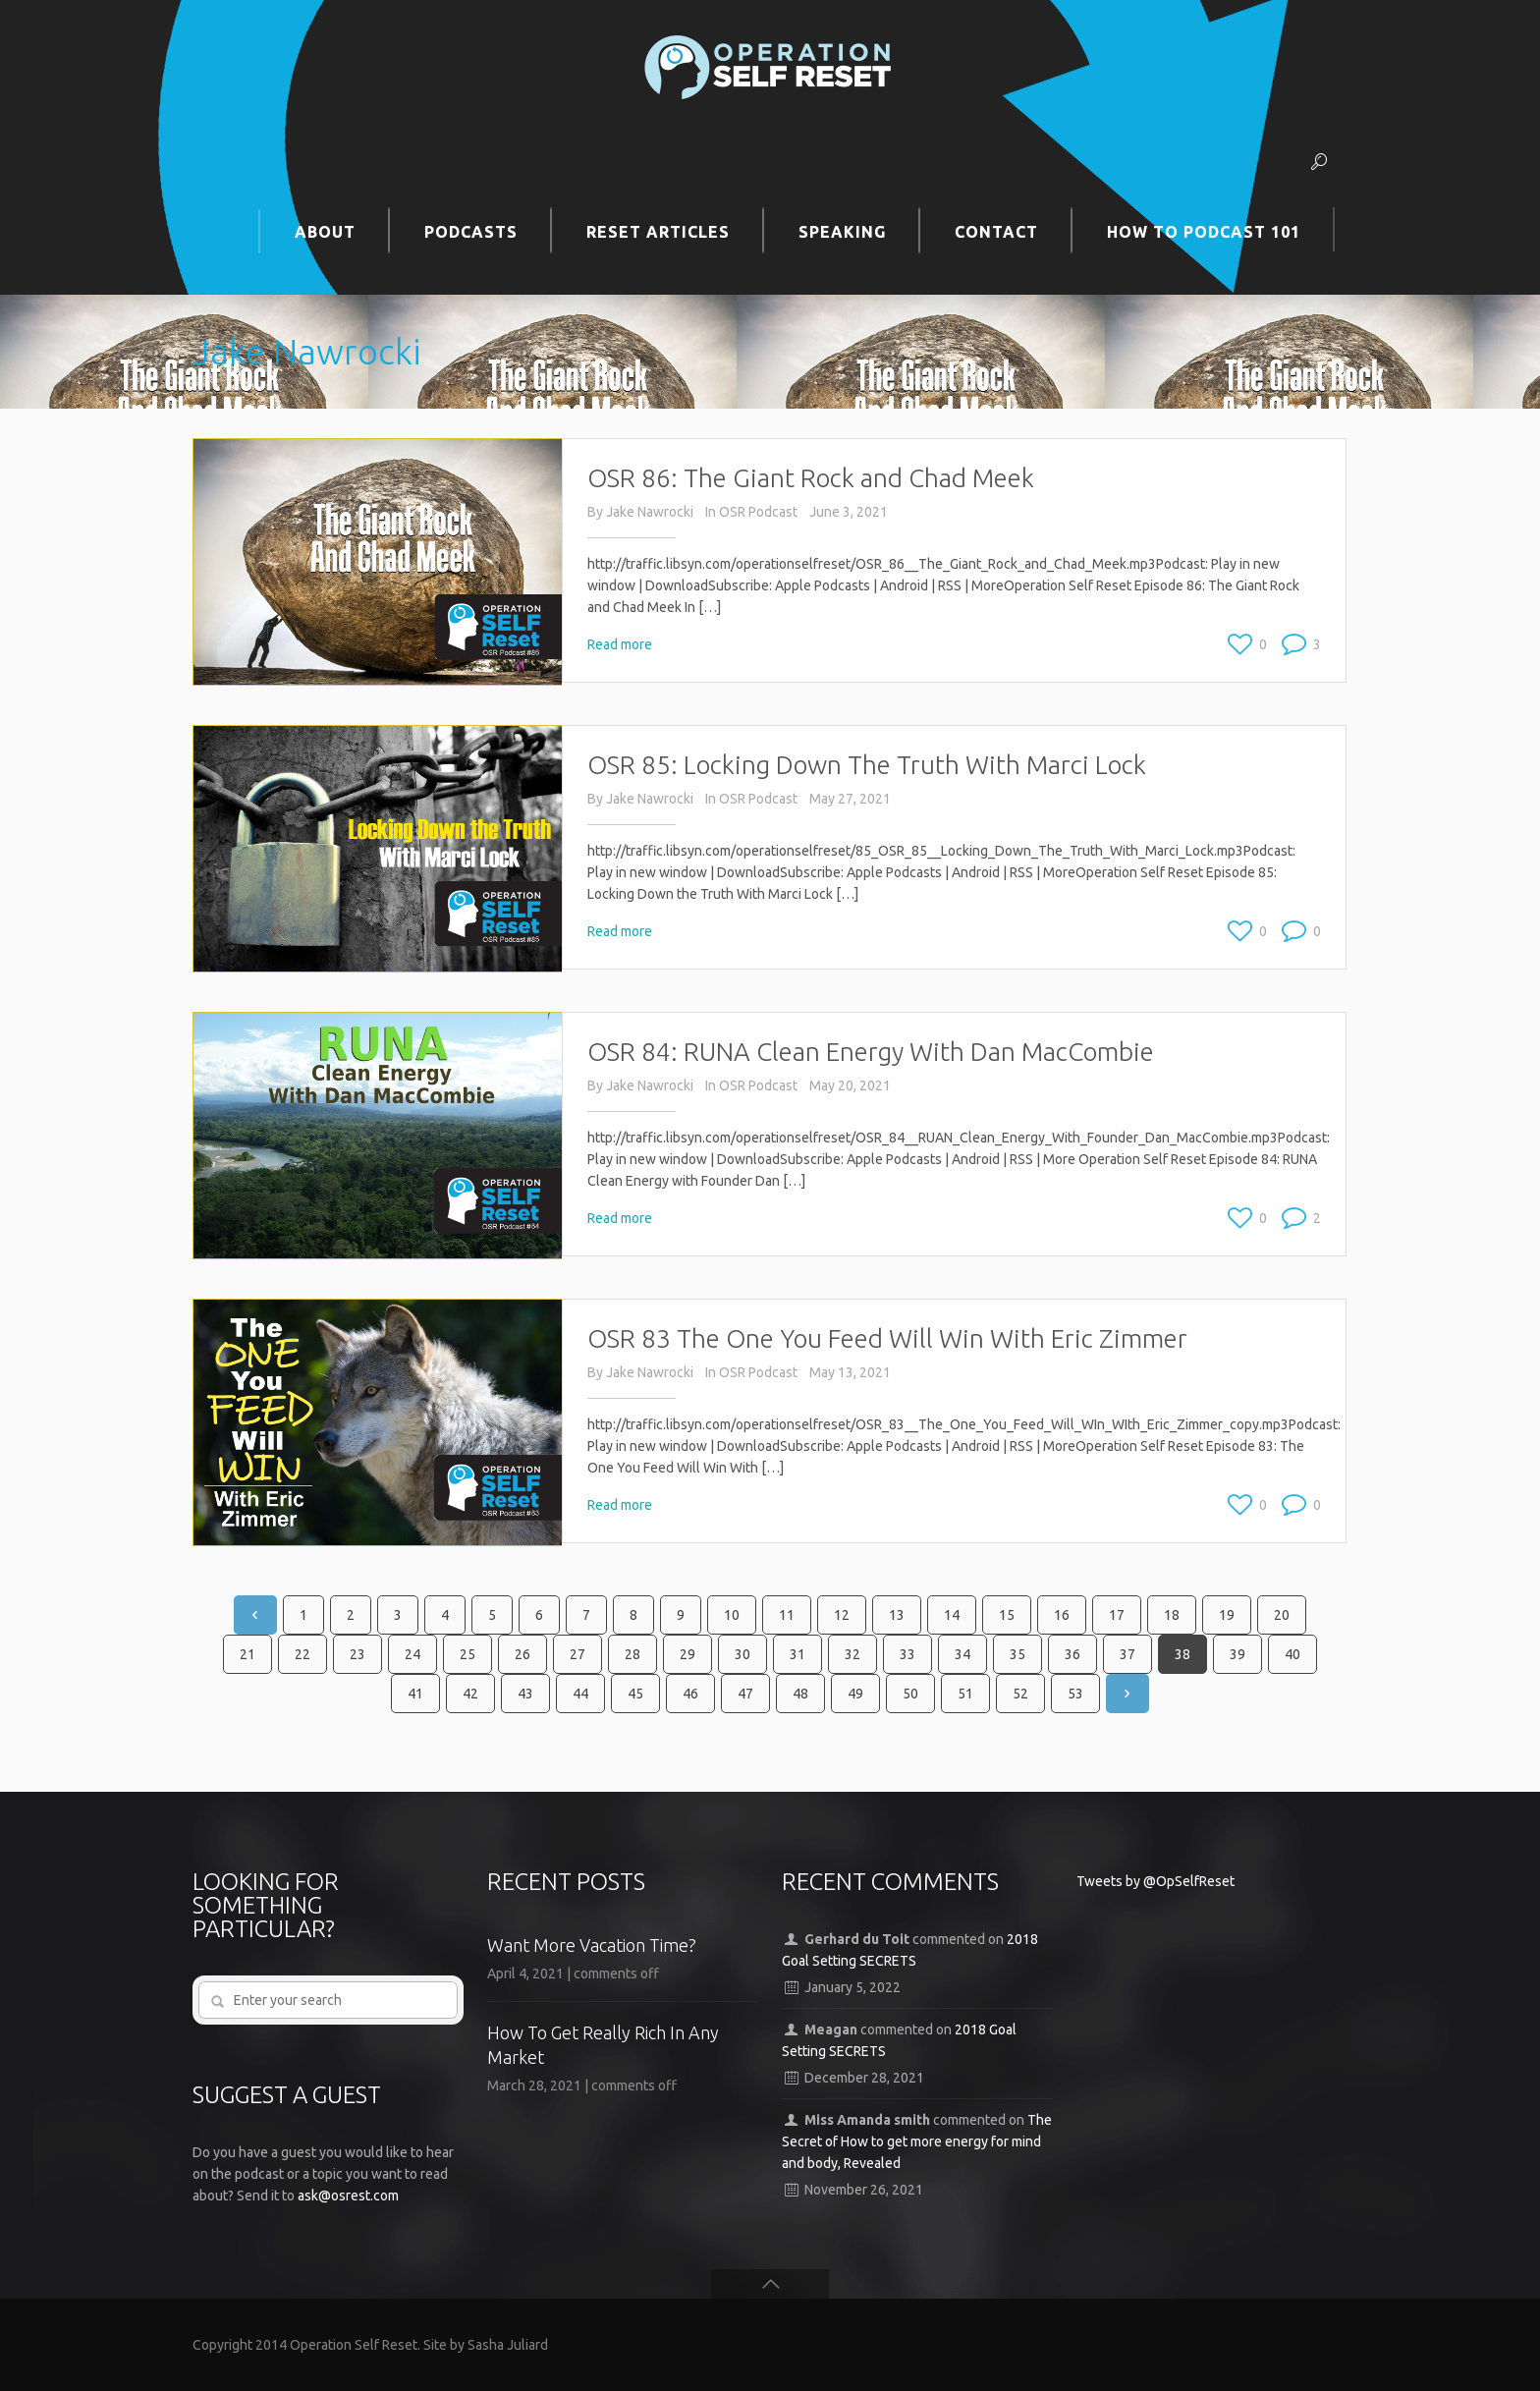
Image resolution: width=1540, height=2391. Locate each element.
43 (525, 1693)
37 (1127, 1654)
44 (580, 1693)
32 (852, 1654)
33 (907, 1654)
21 (247, 1654)
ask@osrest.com (348, 2195)
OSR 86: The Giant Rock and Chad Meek (810, 478)
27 (577, 1654)
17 (1117, 1615)
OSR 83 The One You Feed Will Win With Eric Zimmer (887, 1338)
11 (787, 1615)
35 (1017, 1654)
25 (467, 1654)
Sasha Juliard (508, 2345)
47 (745, 1693)
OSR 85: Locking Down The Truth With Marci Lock (866, 765)
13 (897, 1615)
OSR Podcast (758, 512)
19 (1227, 1615)
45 (635, 1693)
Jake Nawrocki (649, 512)
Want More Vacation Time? (591, 1945)
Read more (619, 644)
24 (412, 1654)
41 (415, 1693)
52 (1020, 1693)
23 (357, 1654)
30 (742, 1654)
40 (1292, 1654)
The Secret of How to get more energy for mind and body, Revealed (917, 2141)
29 (687, 1654)
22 (302, 1654)
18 (1172, 1615)
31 (797, 1654)
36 (1072, 1654)
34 (962, 1654)
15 (1007, 1615)
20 (1282, 1615)
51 (965, 1693)
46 (690, 1693)
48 (800, 1693)
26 (522, 1654)
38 (1182, 1654)
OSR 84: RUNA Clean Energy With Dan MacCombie (870, 1051)
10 (732, 1615)
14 (952, 1615)
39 (1237, 1654)
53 (1075, 1693)
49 (855, 1693)
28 (632, 1654)
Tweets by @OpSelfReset (1155, 1881)
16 (1062, 1615)
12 (842, 1615)
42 (470, 1693)
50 (910, 1693)
